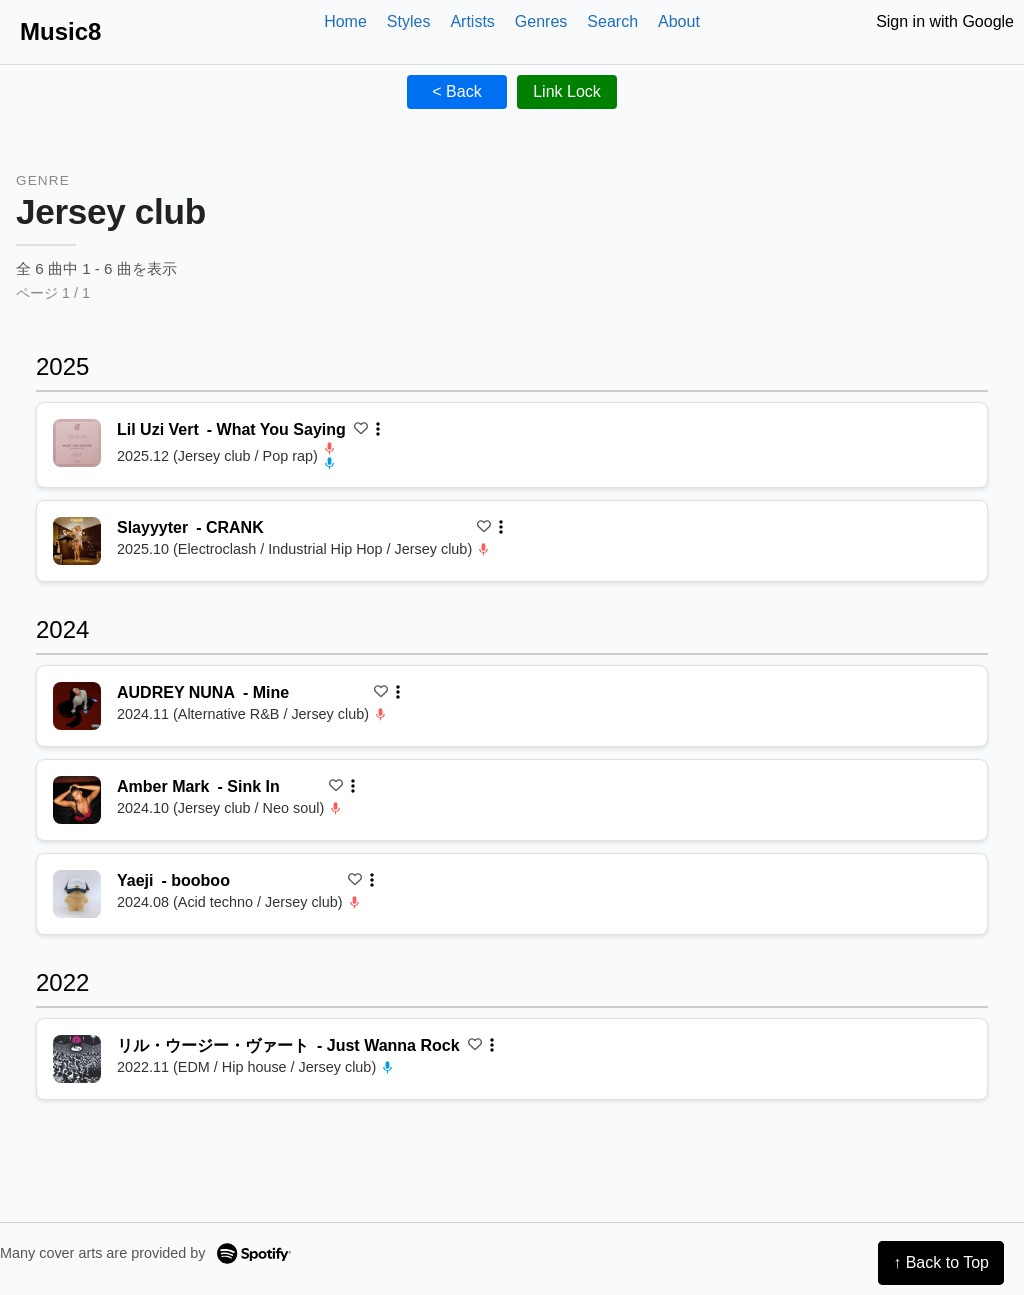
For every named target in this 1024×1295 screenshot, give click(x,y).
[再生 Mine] (77, 706)
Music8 (60, 31)
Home (345, 21)
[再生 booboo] (77, 894)
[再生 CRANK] (77, 541)
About (679, 21)
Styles (409, 21)
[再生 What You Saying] (77, 443)
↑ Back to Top (941, 1262)
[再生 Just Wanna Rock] (77, 1059)
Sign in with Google (945, 21)
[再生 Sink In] (77, 800)
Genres (541, 21)
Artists (472, 21)
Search (612, 21)
